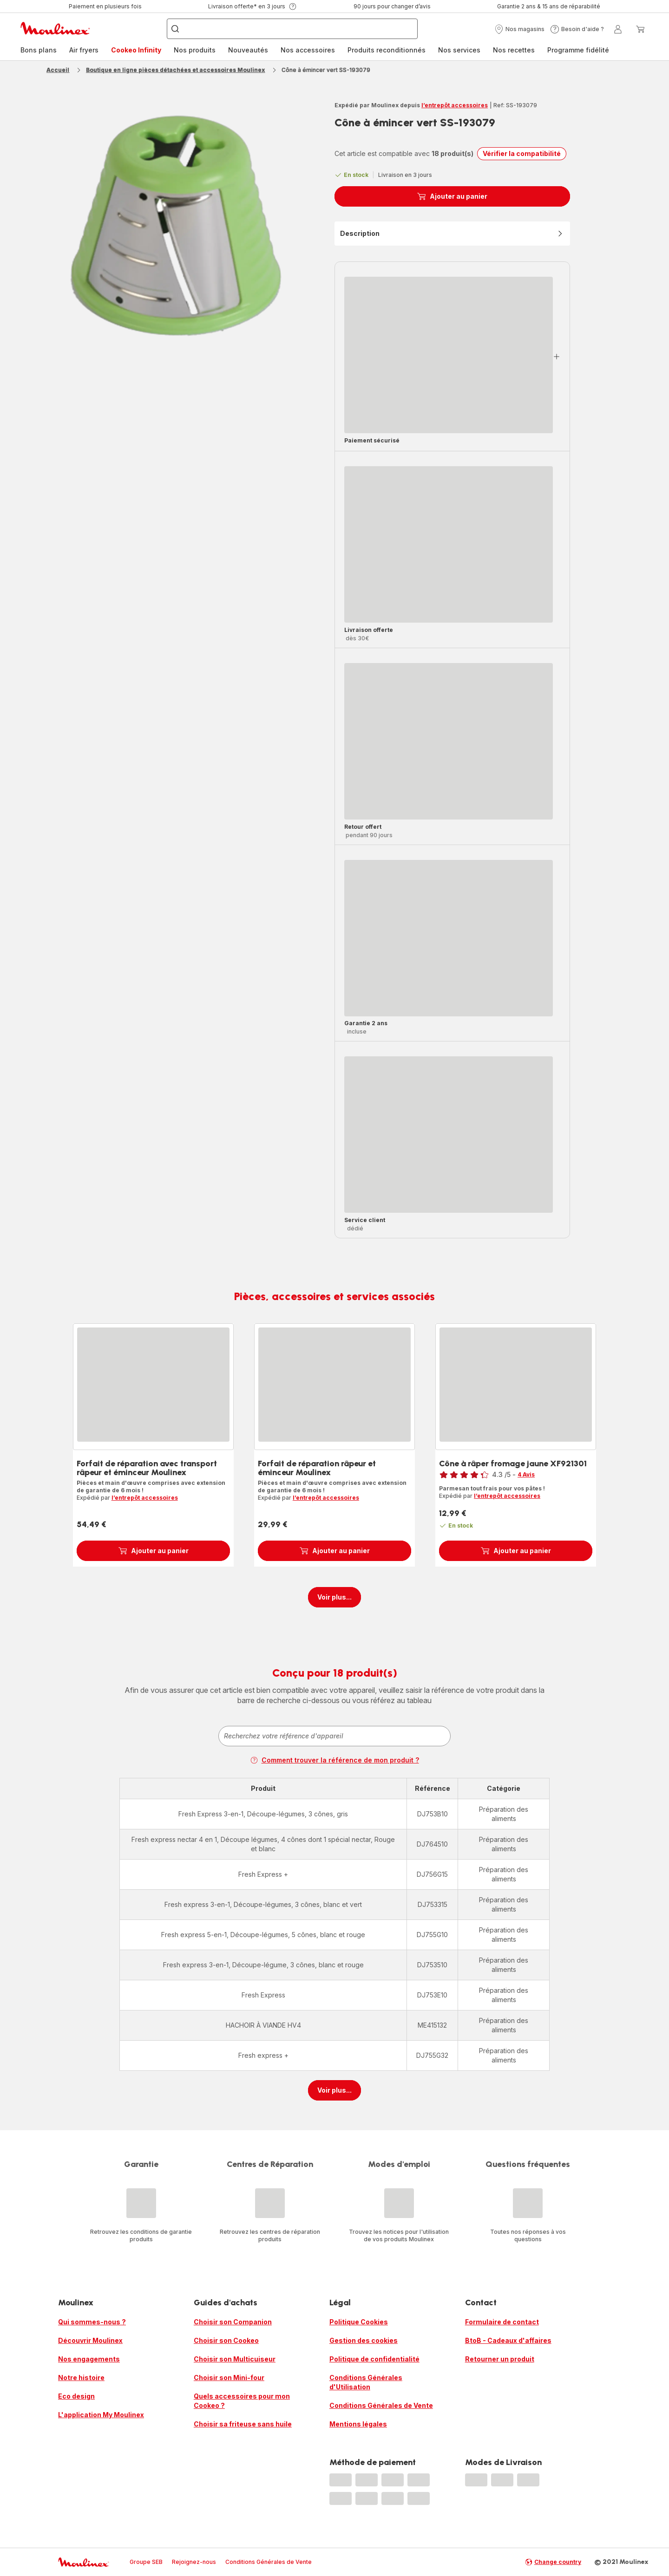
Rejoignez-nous (194, 2561)
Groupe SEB (146, 2561)
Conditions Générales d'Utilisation (365, 2382)
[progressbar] (448, 355)
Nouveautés (248, 50)
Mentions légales (358, 2424)
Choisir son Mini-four (229, 2377)
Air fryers (83, 50)
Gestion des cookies (363, 2340)
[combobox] (334, 1736)
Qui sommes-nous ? (92, 2322)
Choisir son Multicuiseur (234, 2359)
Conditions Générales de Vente (381, 2405)
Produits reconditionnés (387, 50)
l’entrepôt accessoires (454, 105)
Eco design (76, 2396)
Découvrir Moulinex (90, 2340)
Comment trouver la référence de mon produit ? (334, 1760)
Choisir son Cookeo (226, 2340)
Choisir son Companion (233, 2322)
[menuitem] (38, 50)
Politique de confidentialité (374, 2359)
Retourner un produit (499, 2359)
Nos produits (195, 50)
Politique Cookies (358, 2322)
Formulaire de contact (502, 2322)
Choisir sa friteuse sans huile (243, 2424)
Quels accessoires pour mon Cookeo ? (242, 2400)
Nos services (459, 50)
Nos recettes (514, 50)
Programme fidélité (578, 50)
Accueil (57, 69)
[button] (519, 29)
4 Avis (526, 1474)
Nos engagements (89, 2359)
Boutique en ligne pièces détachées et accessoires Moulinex (175, 69)
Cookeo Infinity (136, 50)
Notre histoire (81, 2377)
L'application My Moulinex (101, 2415)
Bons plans (38, 50)
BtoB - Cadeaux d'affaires (508, 2340)
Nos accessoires (308, 50)
